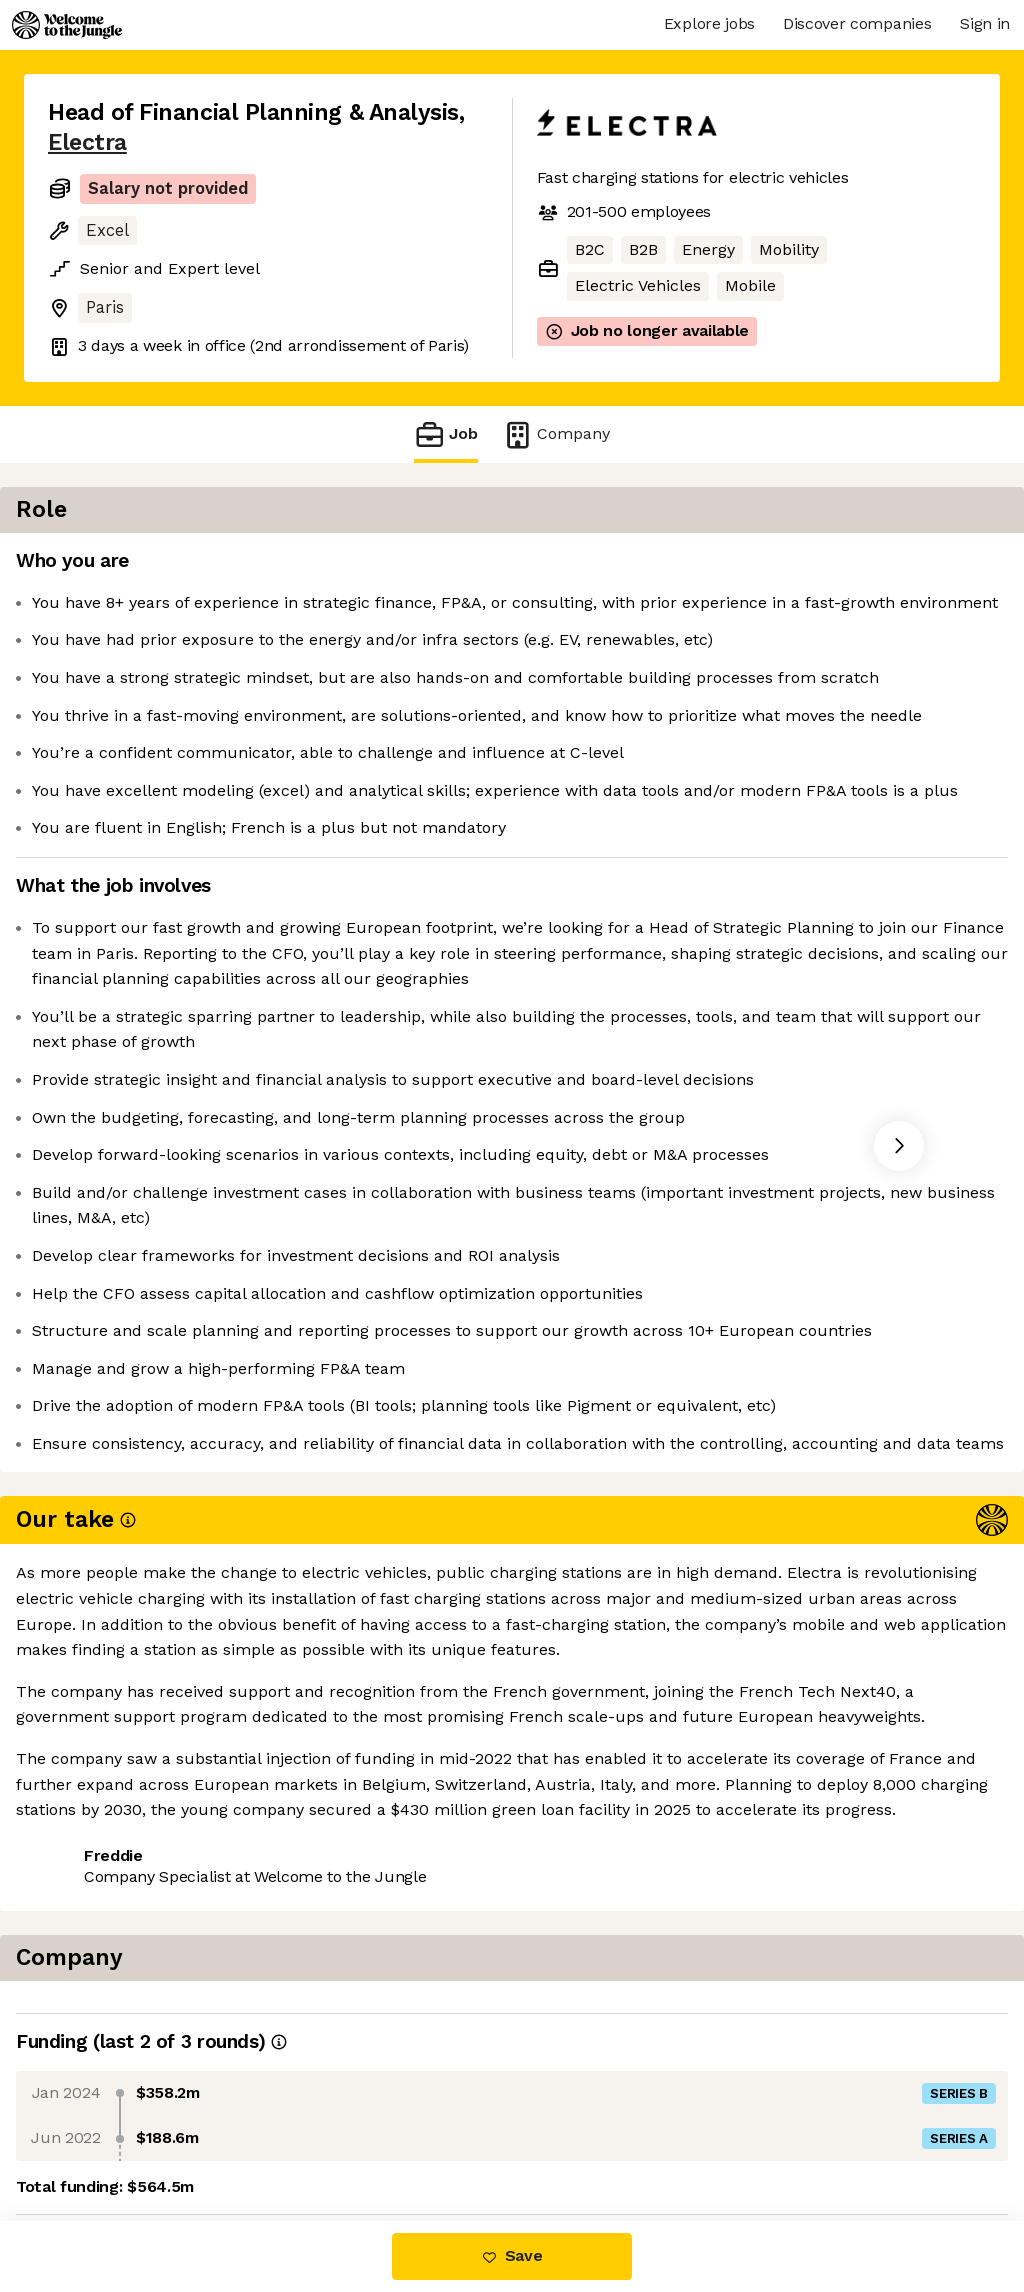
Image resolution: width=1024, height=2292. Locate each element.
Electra (87, 142)
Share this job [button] (103, 2136)
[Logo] (67, 25)
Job (446, 434)
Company (556, 434)
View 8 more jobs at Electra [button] (295, 2136)
